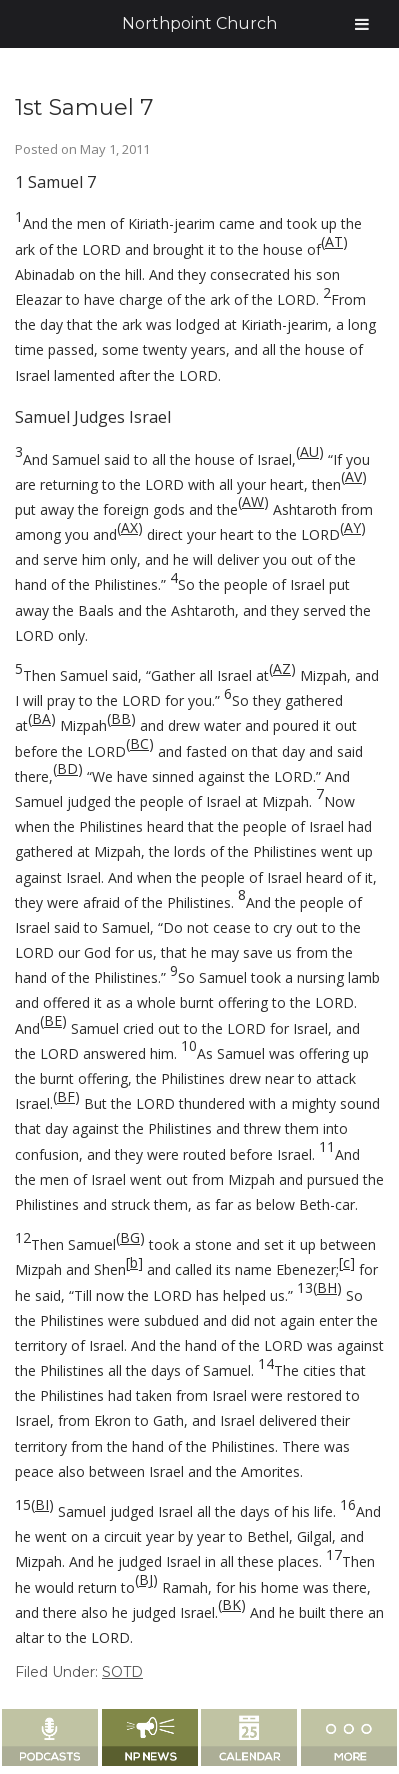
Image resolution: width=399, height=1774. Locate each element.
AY (352, 527)
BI (42, 1504)
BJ (146, 1579)
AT (334, 241)
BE (53, 1020)
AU (309, 451)
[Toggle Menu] (362, 24)
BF (66, 1096)
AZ (282, 668)
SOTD (122, 1672)
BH (327, 1287)
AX (129, 527)
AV (353, 476)
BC (139, 743)
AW (253, 501)
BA (41, 718)
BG (130, 1237)
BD (67, 768)
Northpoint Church (199, 23)
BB (121, 718)
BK (231, 1604)
